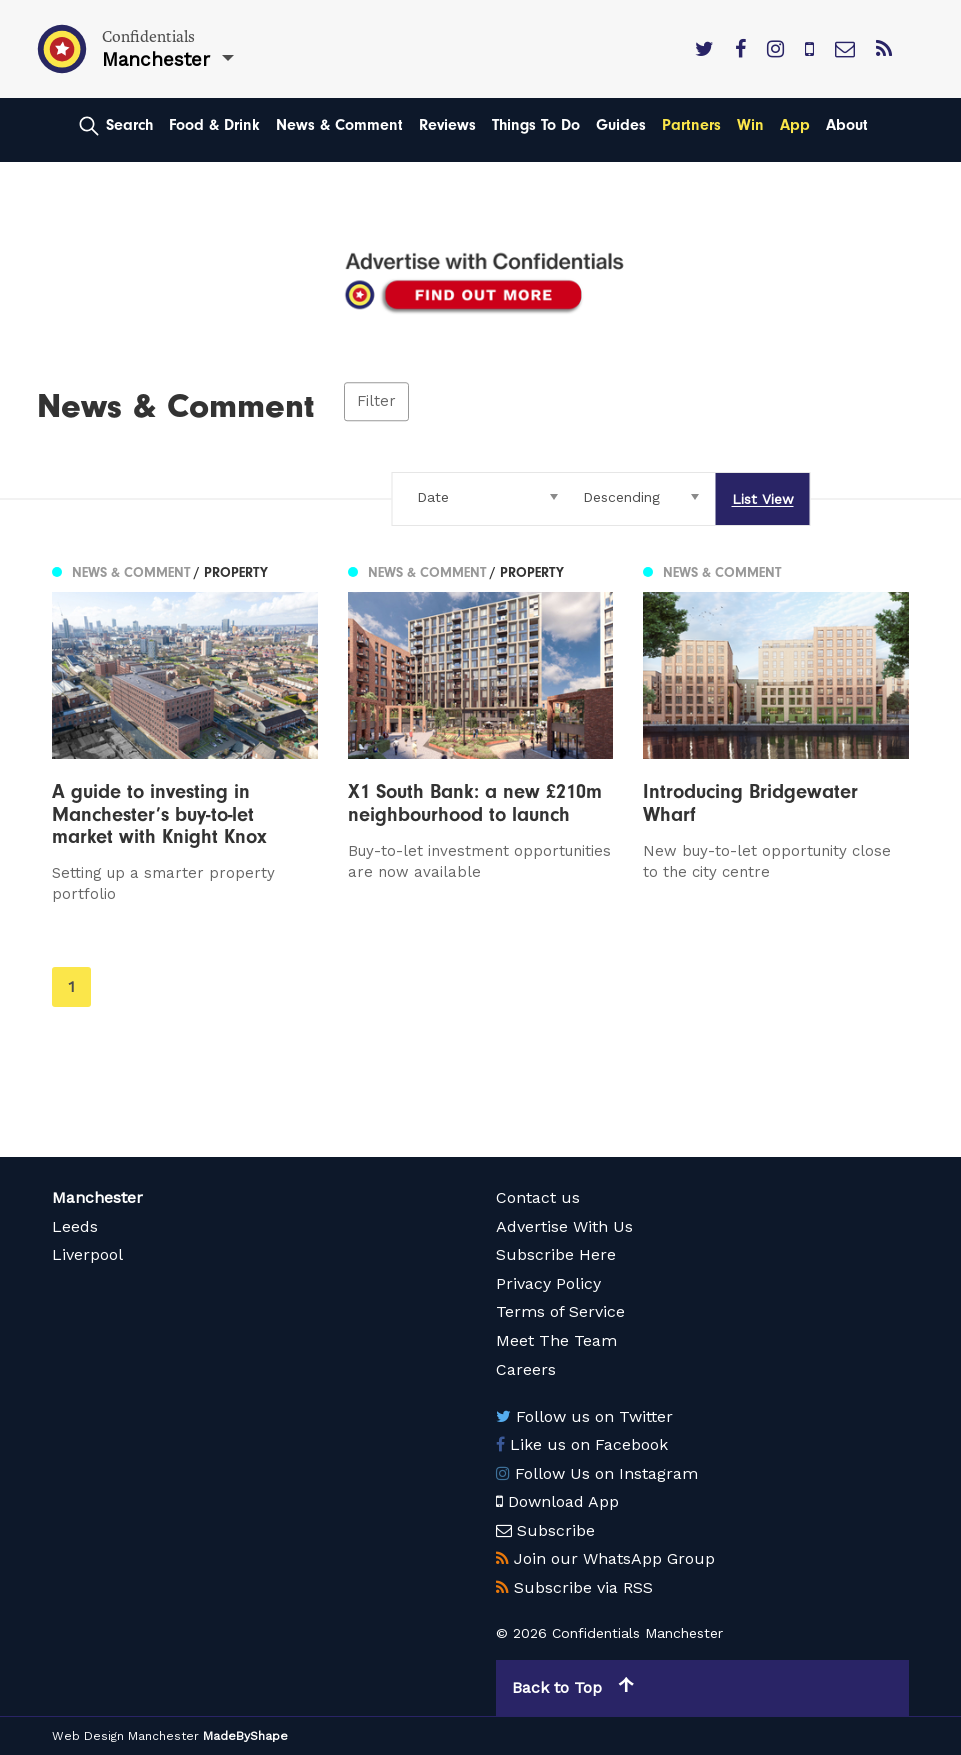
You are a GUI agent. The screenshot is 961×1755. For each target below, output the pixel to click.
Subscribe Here (556, 1254)
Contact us (538, 1197)
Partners (691, 125)
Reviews (447, 125)
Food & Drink (214, 125)
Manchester (97, 1197)
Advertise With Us (564, 1226)
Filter (376, 402)
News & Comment (339, 125)
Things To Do (536, 125)
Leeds (75, 1226)
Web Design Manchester (125, 1736)
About (847, 125)
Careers (526, 1369)
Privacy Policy (548, 1283)
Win (750, 125)
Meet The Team (556, 1340)
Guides (621, 125)
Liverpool (87, 1254)
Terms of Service (560, 1311)
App (795, 125)
